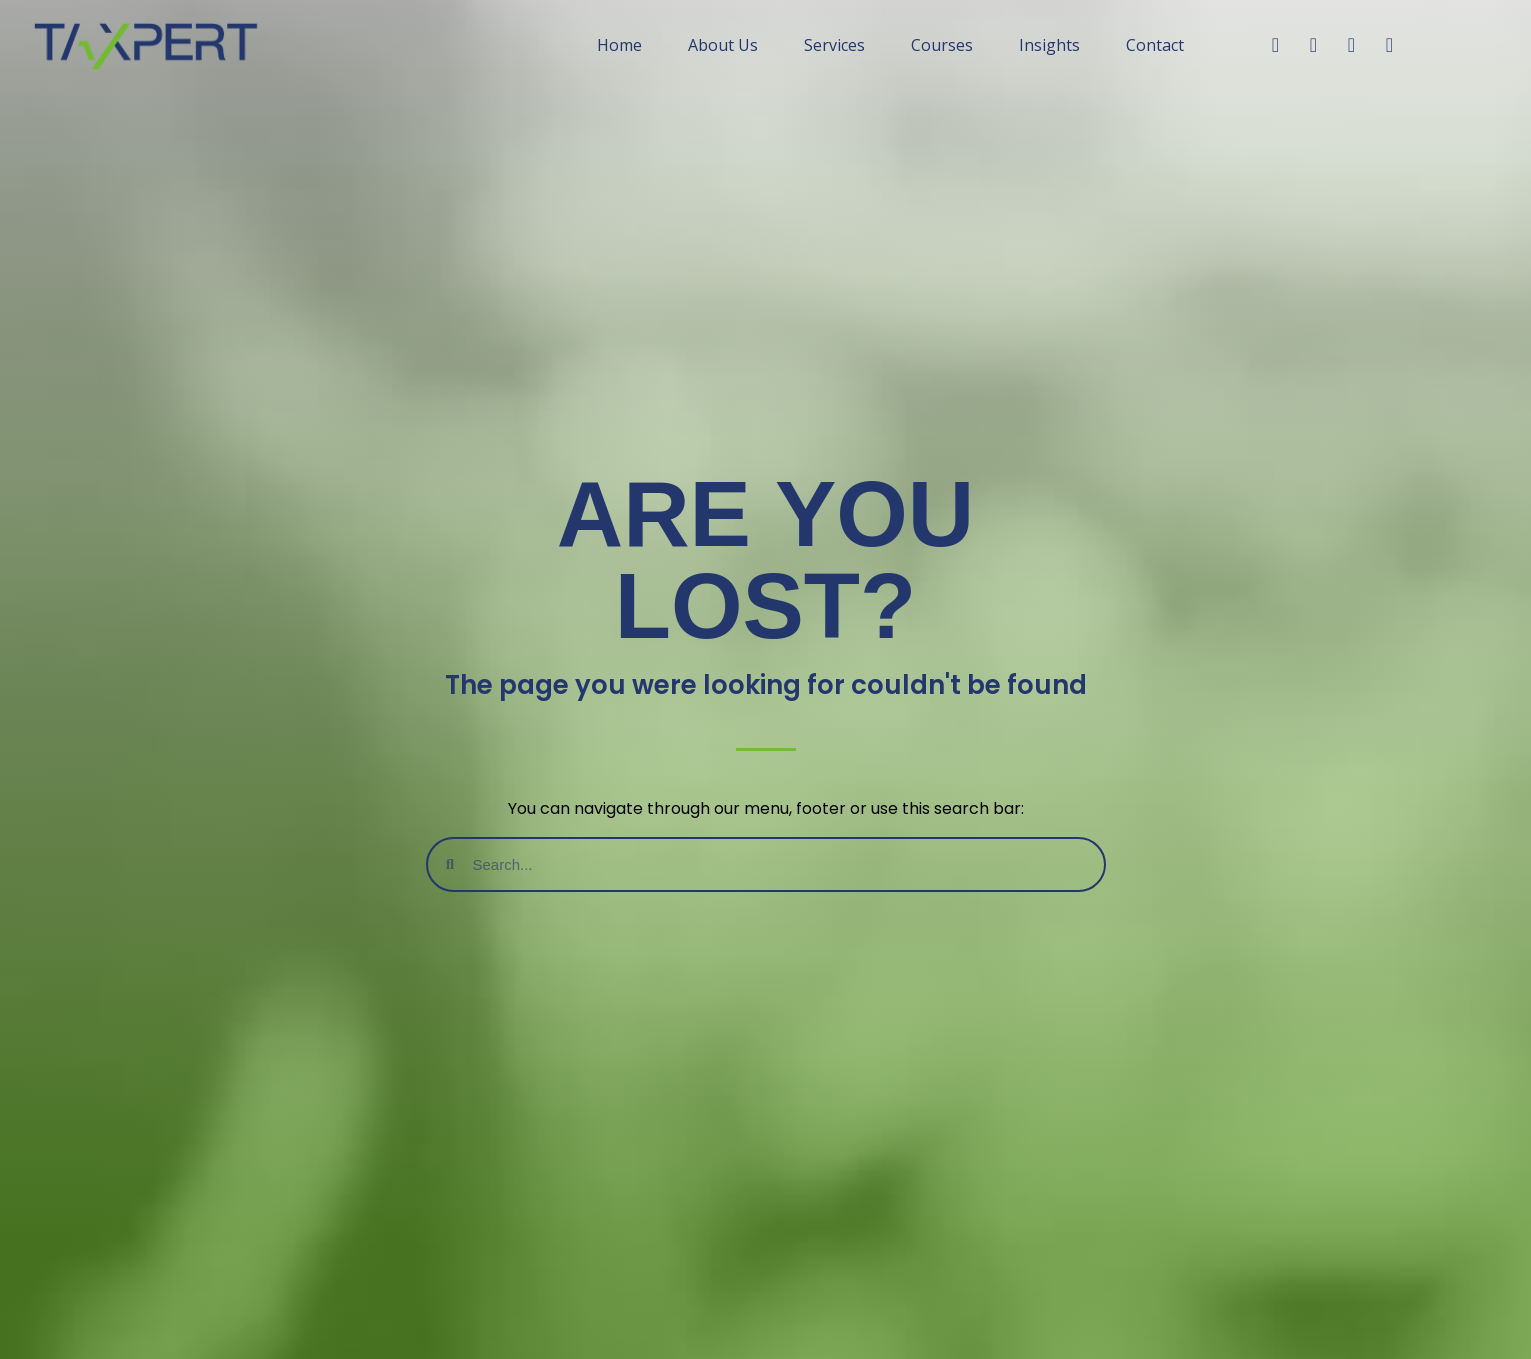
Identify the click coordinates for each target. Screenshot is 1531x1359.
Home (619, 45)
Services (834, 45)
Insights (1049, 45)
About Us (723, 45)
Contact (1155, 45)
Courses (942, 45)
